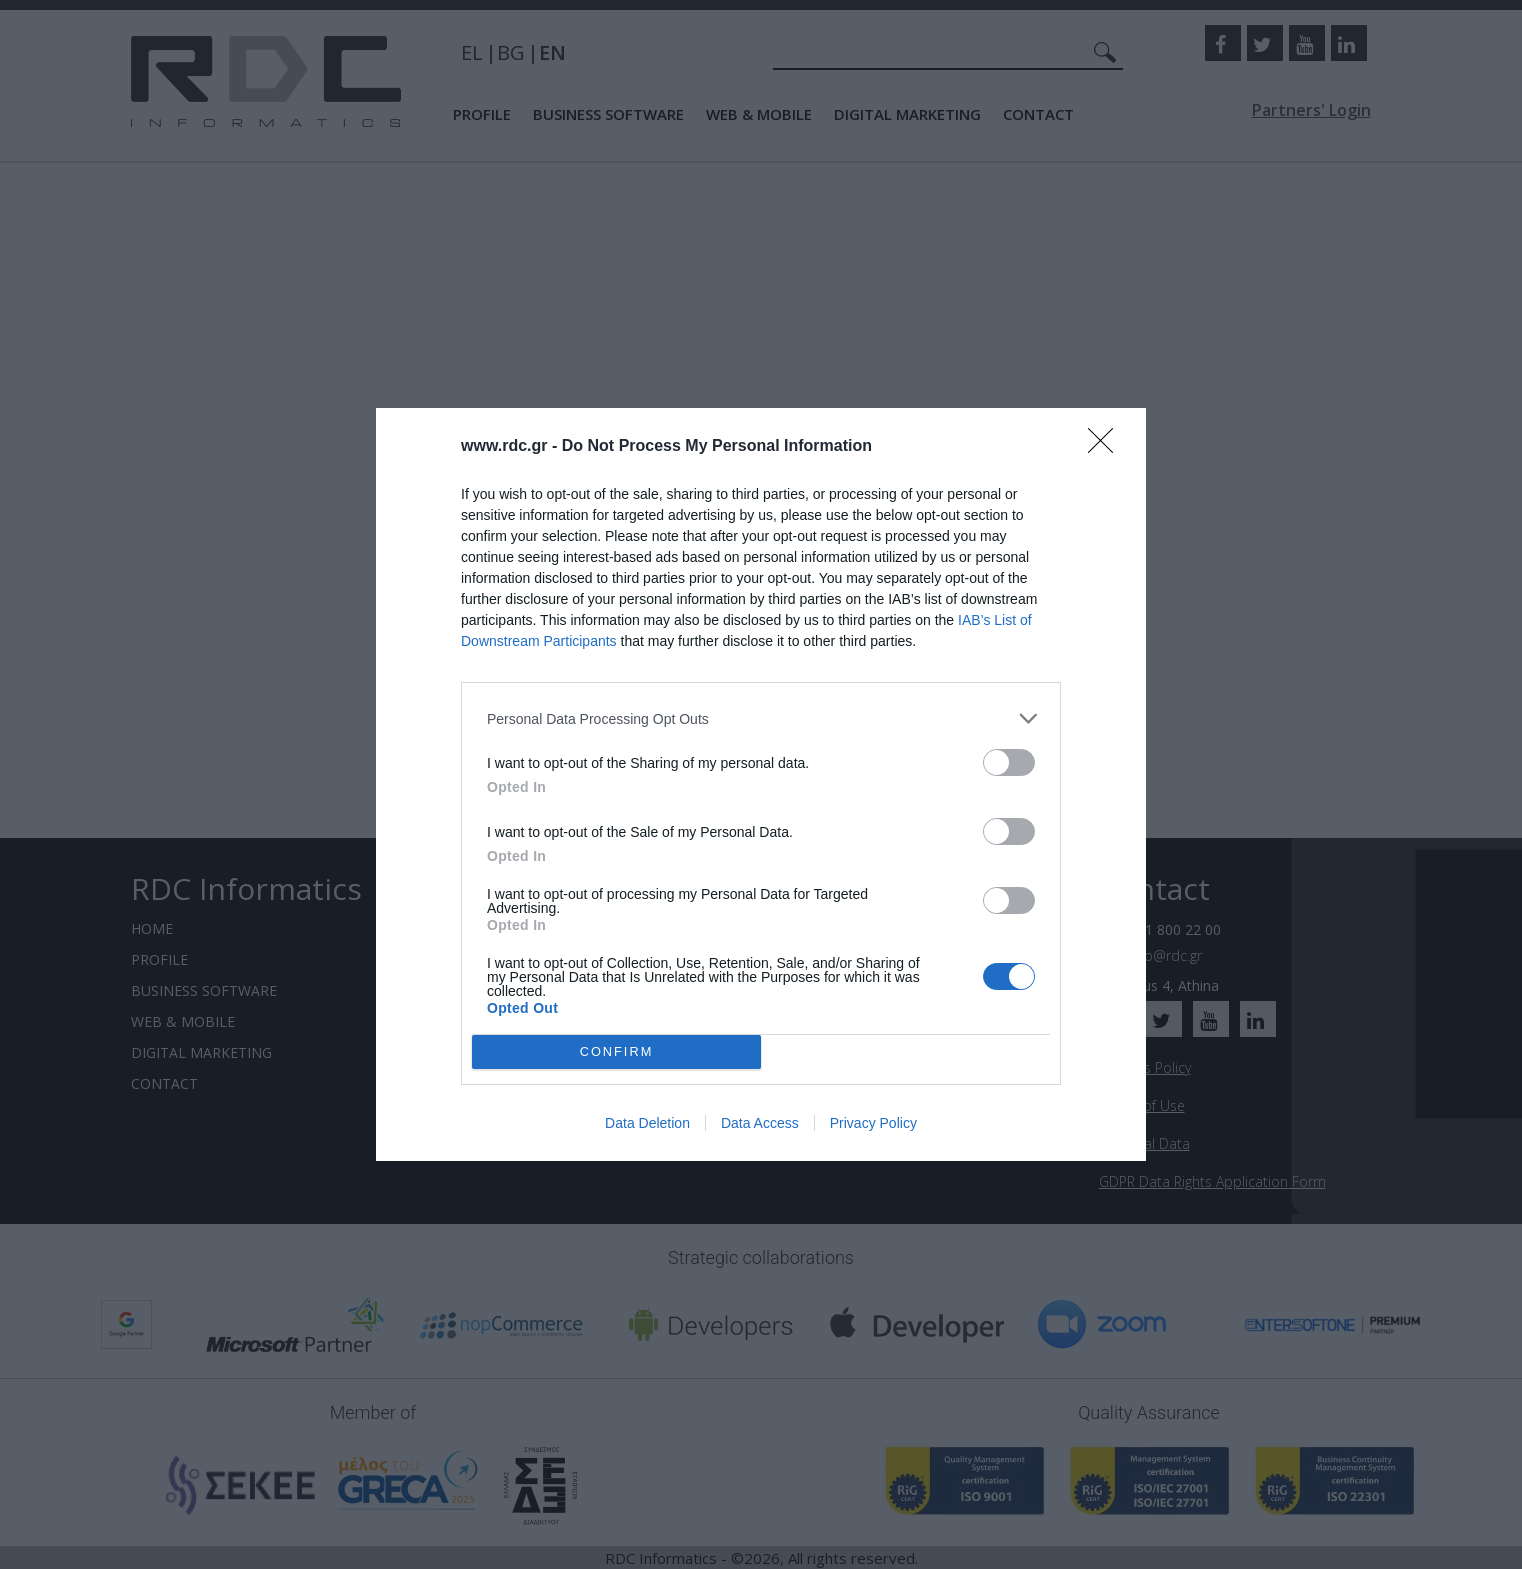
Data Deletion (647, 1123)
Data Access (760, 1123)
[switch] (1009, 762)
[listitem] (761, 718)
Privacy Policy (873, 1123)
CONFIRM (616, 1051)
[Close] (1107, 447)
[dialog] (761, 784)
